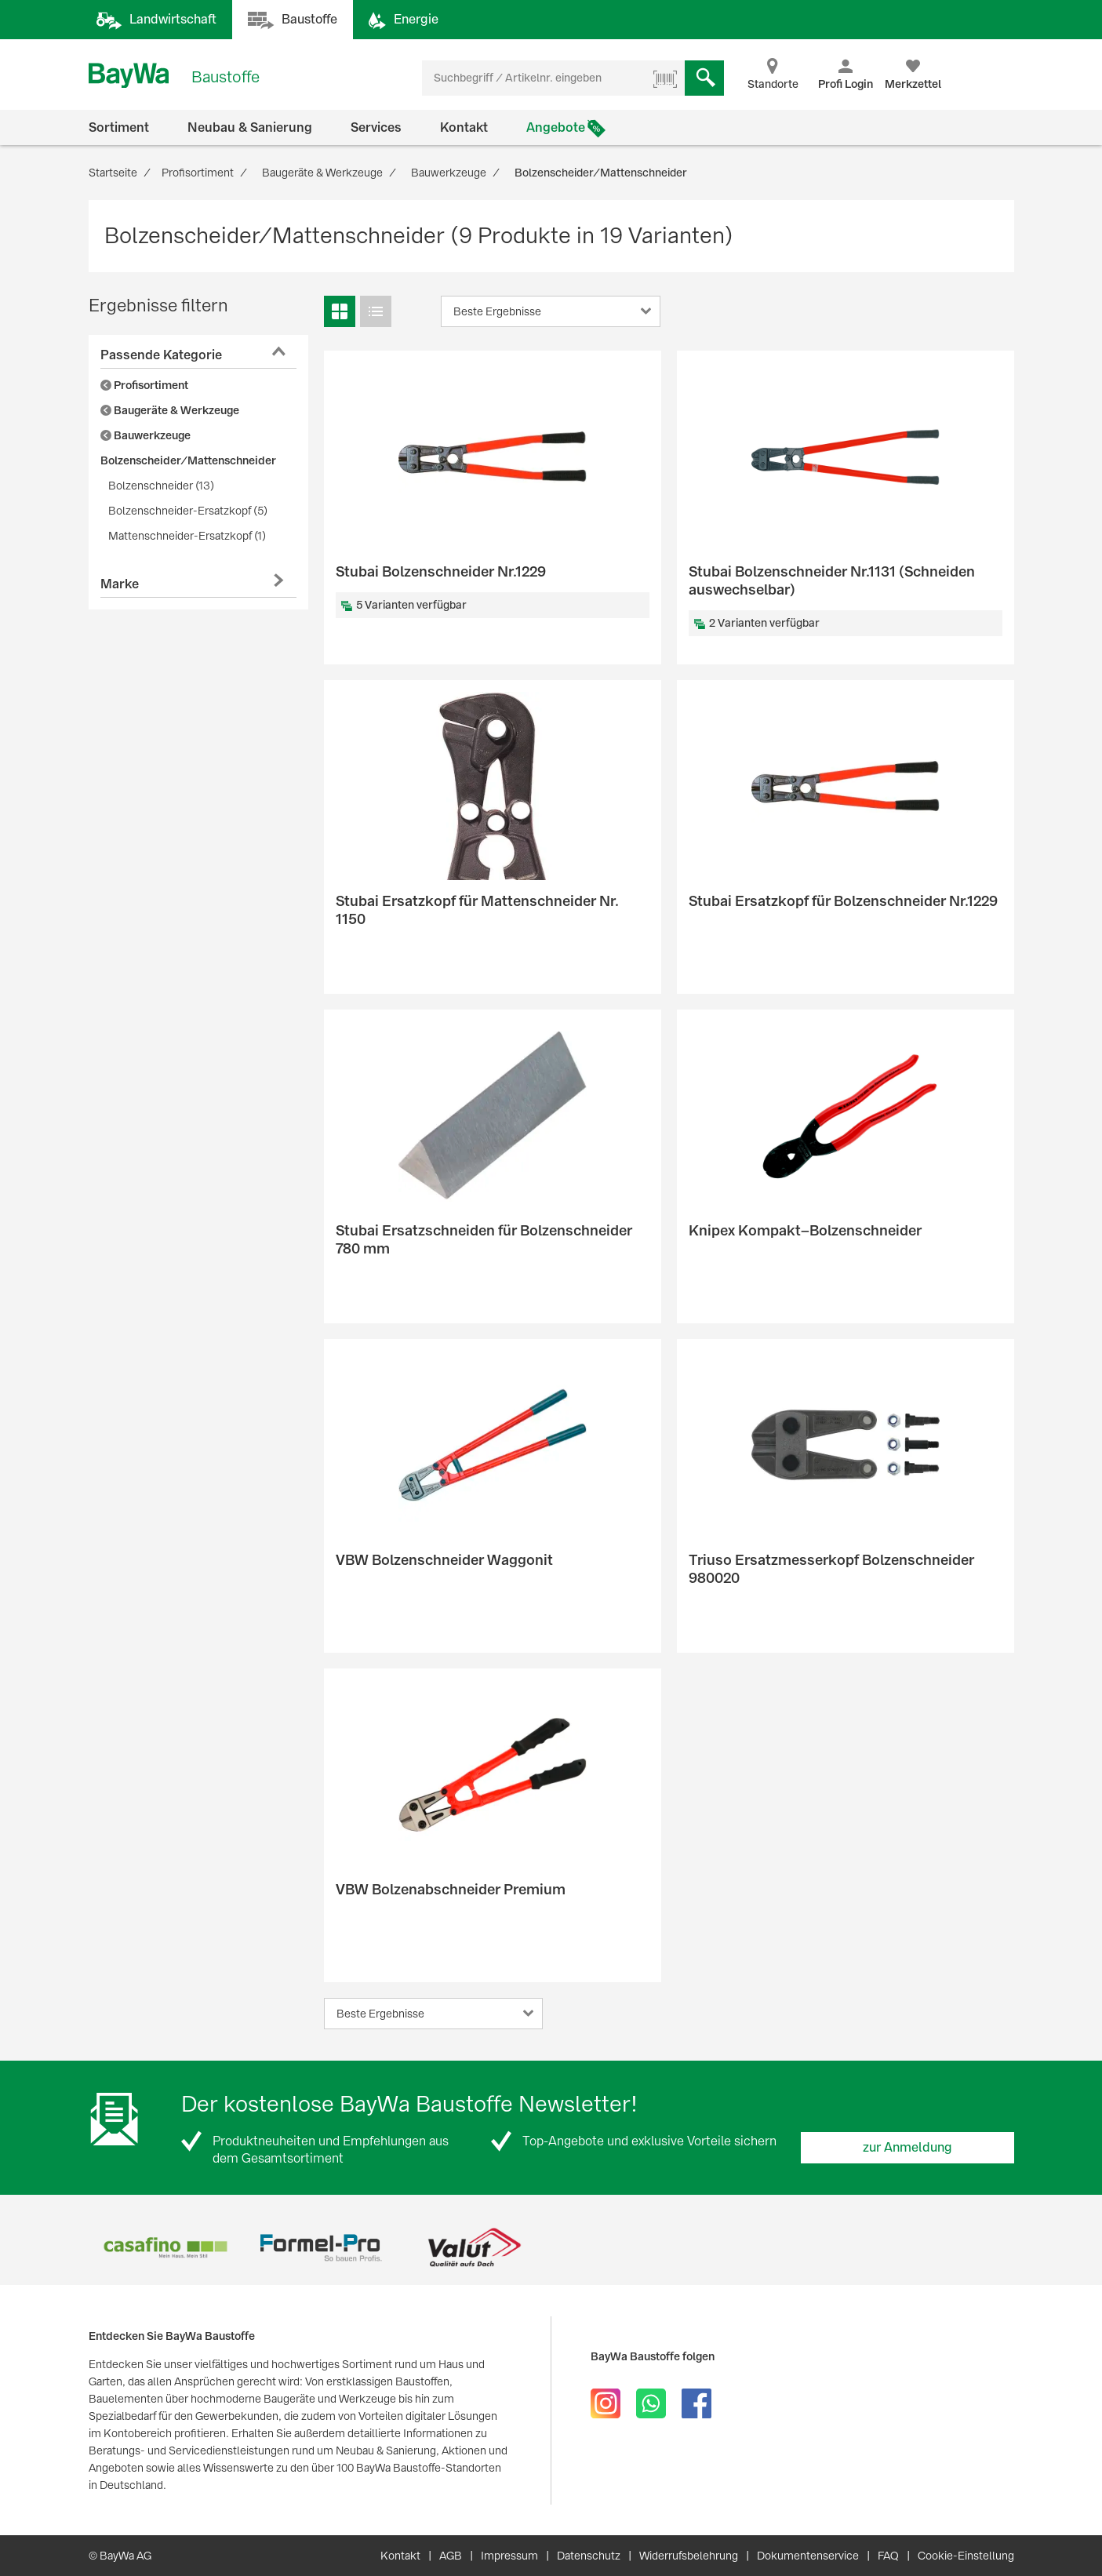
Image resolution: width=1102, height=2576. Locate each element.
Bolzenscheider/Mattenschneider (188, 460)
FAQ (888, 2556)
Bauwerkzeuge (145, 435)
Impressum (509, 2556)
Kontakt (464, 127)
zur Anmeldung (907, 2147)
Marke (119, 584)
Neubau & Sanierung (249, 127)
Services (376, 127)
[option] (166, 2247)
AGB (450, 2556)
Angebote (555, 127)
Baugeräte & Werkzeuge (169, 410)
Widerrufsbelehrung (688, 2556)
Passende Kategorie (161, 355)
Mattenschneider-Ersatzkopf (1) (187, 536)
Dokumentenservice (808, 2556)
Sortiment (119, 127)
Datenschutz (588, 2556)
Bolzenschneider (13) (161, 485)
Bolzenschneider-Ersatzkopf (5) (187, 511)
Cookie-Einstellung (966, 2556)
